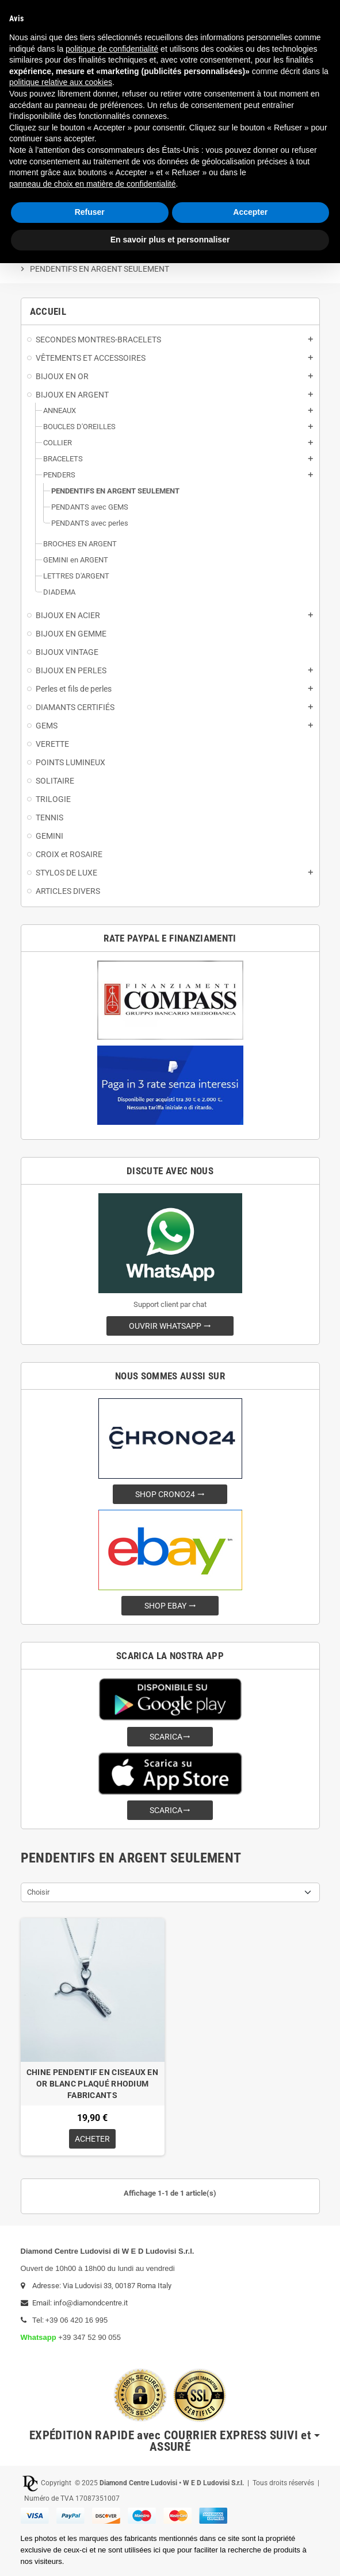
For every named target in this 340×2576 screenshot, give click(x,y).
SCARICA (170, 1736)
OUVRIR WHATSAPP (170, 1326)
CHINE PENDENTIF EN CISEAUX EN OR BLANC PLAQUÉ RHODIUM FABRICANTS (92, 2084)
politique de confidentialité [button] (112, 48)
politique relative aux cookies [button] (60, 82)
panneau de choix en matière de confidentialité (92, 183)
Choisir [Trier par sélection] (38, 1892)
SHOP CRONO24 (170, 1494)
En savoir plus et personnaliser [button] (170, 239)
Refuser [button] (90, 212)
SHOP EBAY (170, 1605)
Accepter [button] (250, 212)
